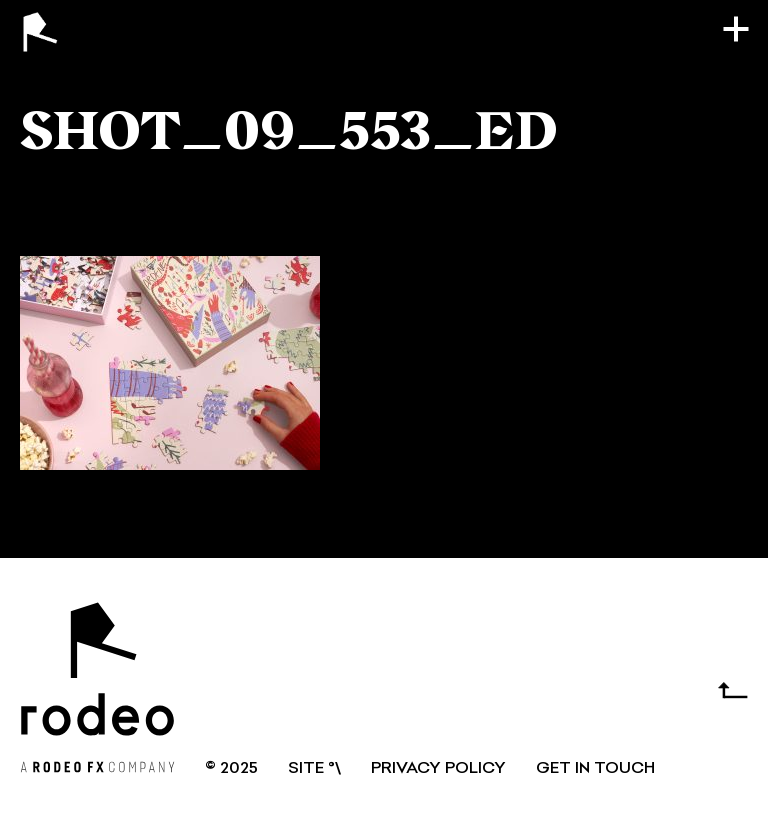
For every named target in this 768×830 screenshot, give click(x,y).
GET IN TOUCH (595, 769)
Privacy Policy (438, 769)
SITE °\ (314, 769)
